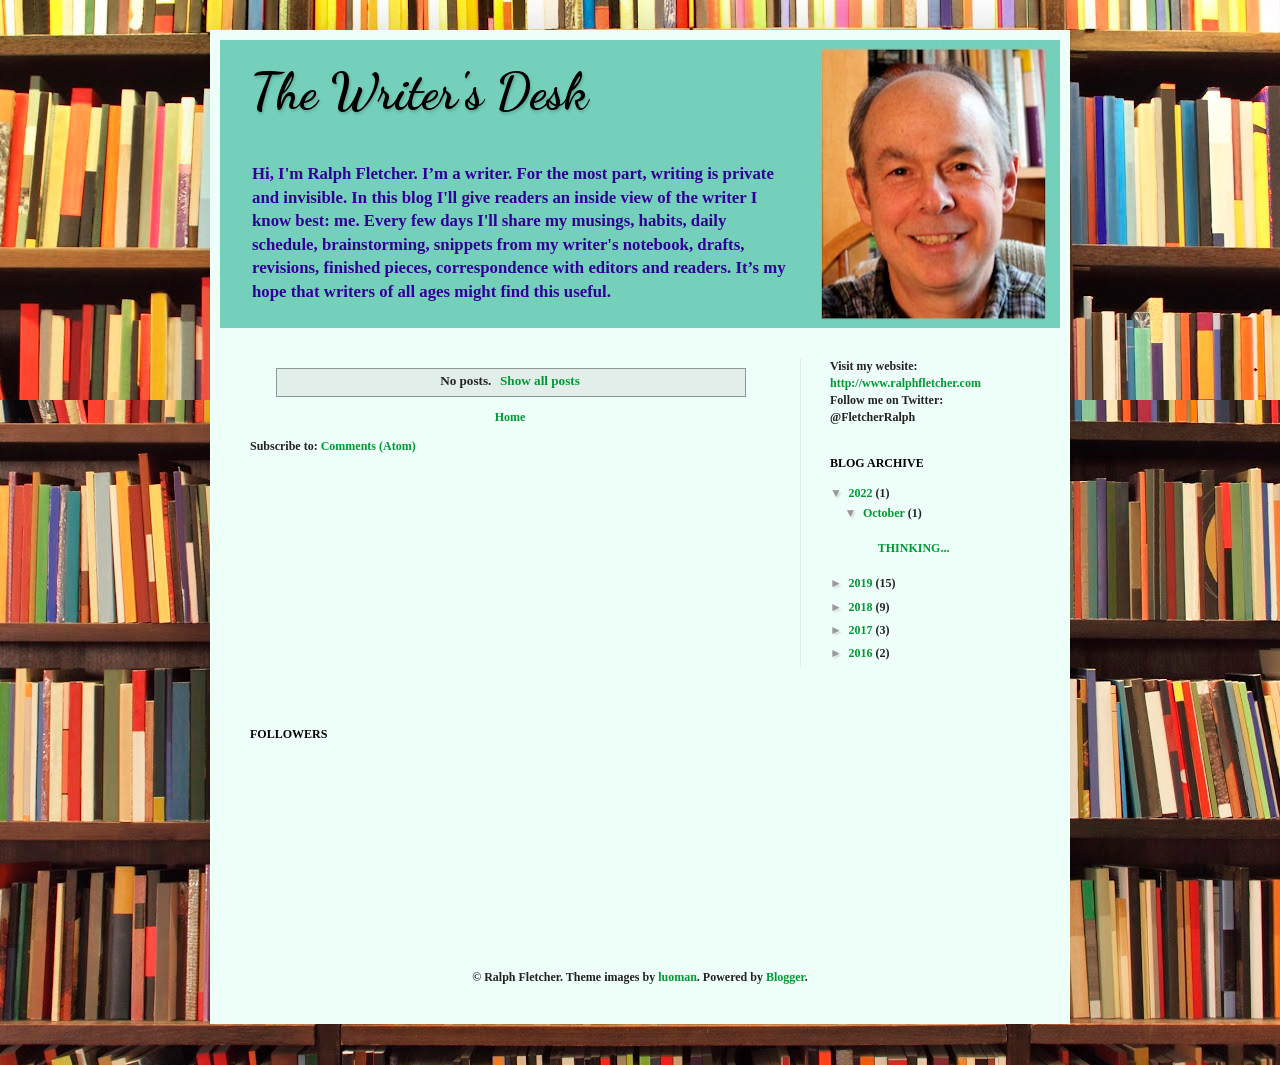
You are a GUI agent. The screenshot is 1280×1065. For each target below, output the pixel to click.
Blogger (785, 977)
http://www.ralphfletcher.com (905, 383)
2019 (862, 583)
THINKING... (920, 540)
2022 (862, 493)
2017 (862, 630)
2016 (862, 653)
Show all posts (540, 380)
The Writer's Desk (419, 92)
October (885, 513)
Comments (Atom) (368, 446)
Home (510, 417)
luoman (677, 977)
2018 (862, 607)
